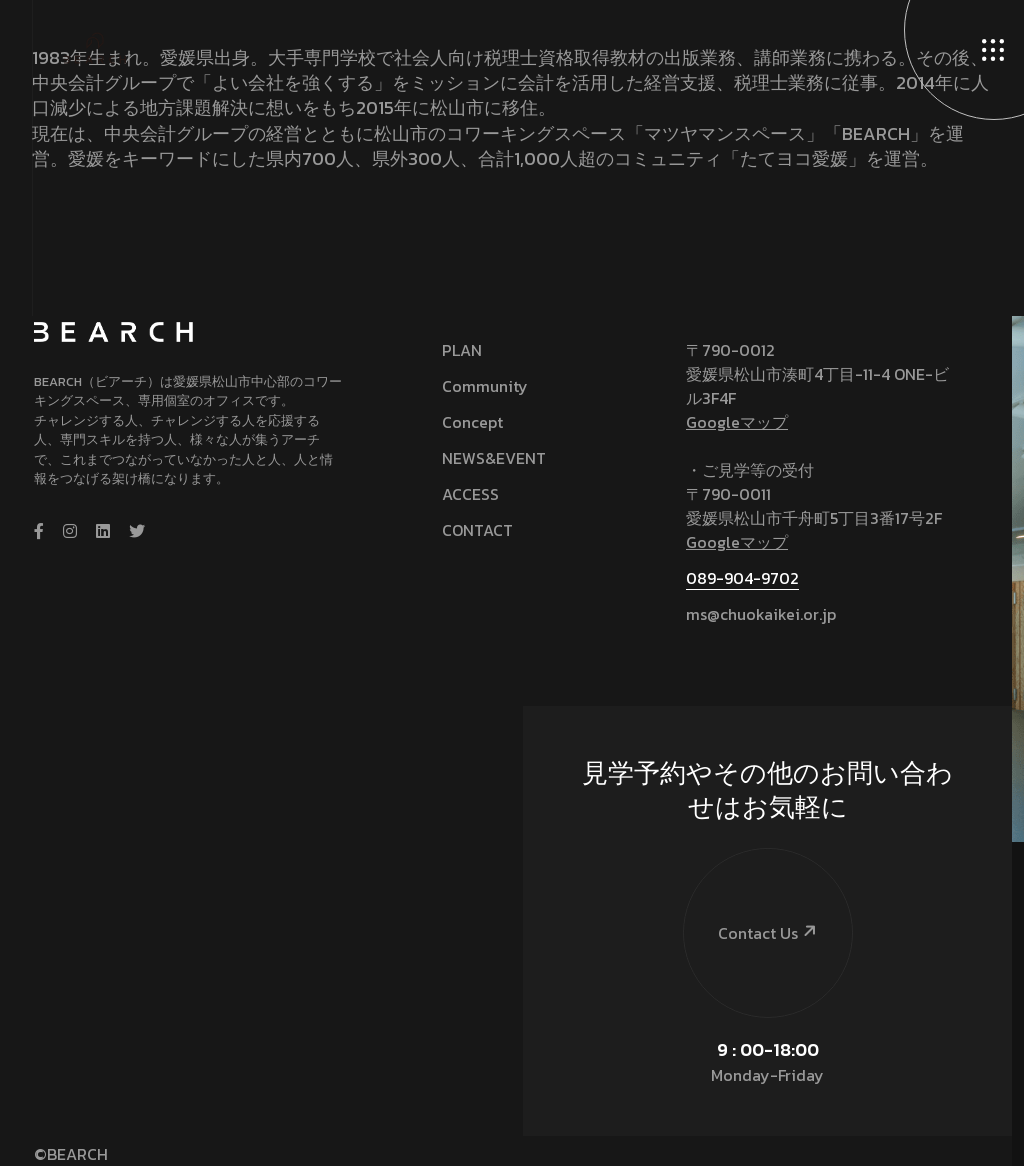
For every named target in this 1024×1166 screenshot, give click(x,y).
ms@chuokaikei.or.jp (761, 614)
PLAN (462, 350)
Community (485, 386)
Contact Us (751, 892)
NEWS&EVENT (494, 458)
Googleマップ (737, 422)
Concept (472, 422)
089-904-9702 (742, 578)
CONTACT (477, 530)
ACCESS (470, 494)
